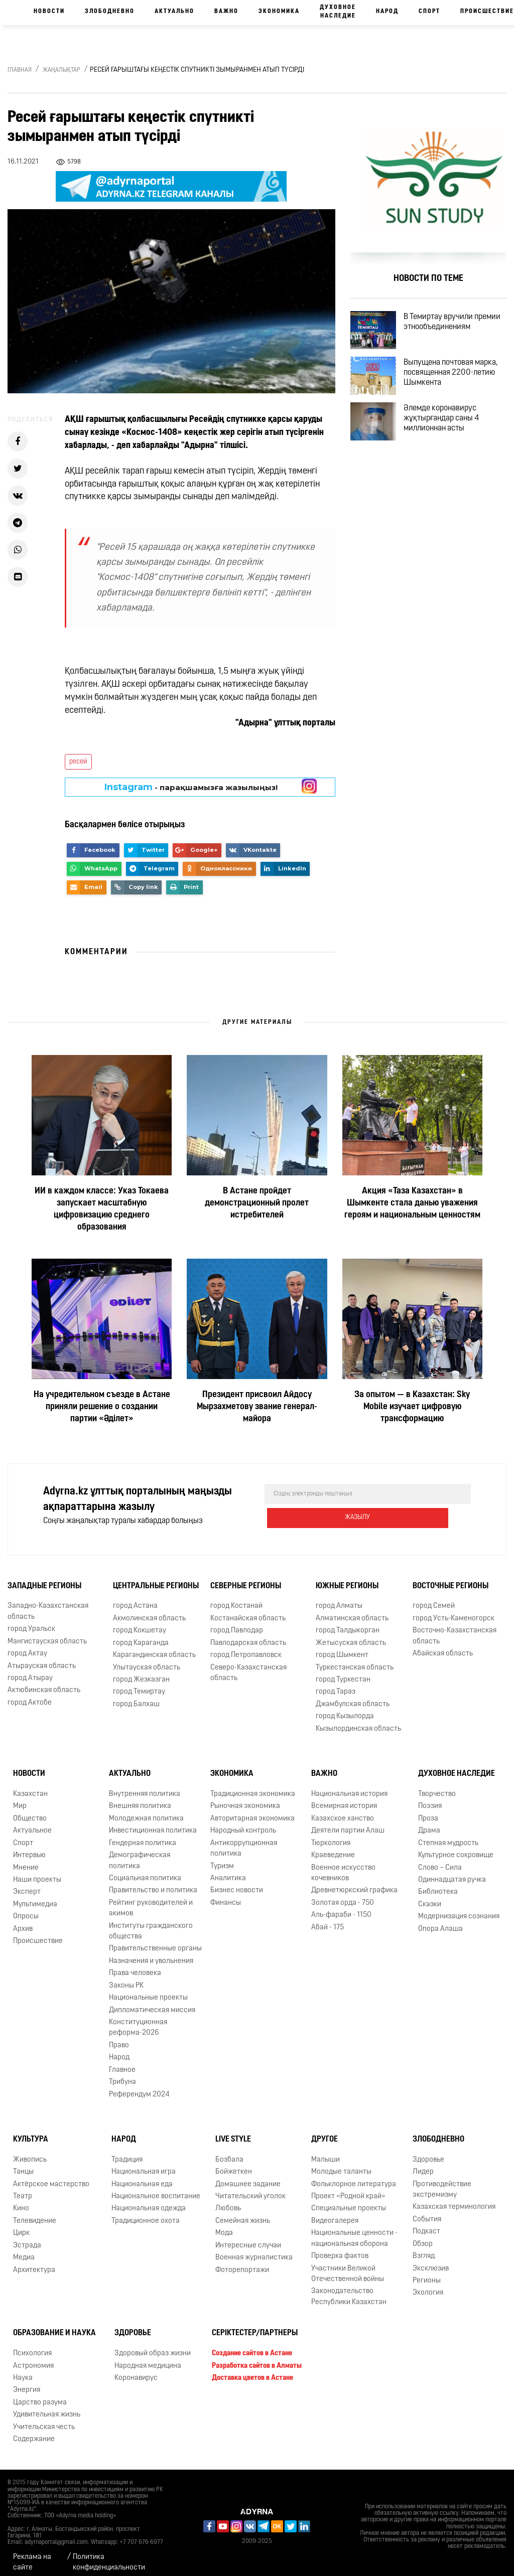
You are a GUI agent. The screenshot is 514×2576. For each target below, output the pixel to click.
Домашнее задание (248, 2176)
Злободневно (110, 12)
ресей (78, 762)
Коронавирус (136, 2370)
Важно (226, 12)
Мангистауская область (47, 1633)
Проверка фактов (339, 2248)
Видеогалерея (334, 2213)
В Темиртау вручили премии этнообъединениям (450, 331)
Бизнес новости (236, 1882)
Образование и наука (54, 2325)
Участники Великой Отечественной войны (347, 2266)
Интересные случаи (248, 2237)
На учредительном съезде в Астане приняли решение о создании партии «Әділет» (102, 1407)
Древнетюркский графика (354, 1882)
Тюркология (330, 1835)
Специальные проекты (348, 2201)
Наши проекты (37, 1872)
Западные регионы (44, 1578)
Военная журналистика (254, 2249)
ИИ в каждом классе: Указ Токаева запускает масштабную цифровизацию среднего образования (102, 1209)
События (427, 2211)
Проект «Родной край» (348, 2188)
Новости (49, 12)
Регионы (427, 2273)
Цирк (21, 2225)
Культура (30, 2132)
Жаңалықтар (61, 70)
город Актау (27, 1645)
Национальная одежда (148, 2201)
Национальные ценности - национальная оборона (354, 2230)
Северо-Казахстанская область (248, 1665)
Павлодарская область (248, 1635)
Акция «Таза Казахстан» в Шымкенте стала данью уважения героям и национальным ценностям (412, 1203)
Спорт (429, 12)
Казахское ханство (342, 1810)
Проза (428, 1810)
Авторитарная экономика (252, 1810)
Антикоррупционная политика (243, 1841)
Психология (32, 2345)
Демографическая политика (139, 1853)
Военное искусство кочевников (343, 1865)
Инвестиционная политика (153, 1823)
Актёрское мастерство (51, 2176)
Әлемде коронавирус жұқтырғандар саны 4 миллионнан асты (453, 446)
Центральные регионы (156, 1578)
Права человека (135, 1965)
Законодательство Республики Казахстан (349, 2289)
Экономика (279, 12)
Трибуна (122, 2074)
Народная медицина (147, 2358)
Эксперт (27, 1884)
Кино (21, 2201)
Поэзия (430, 1798)
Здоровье (428, 2152)
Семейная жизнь (242, 2213)
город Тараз (335, 1684)
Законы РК (126, 1978)
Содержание (34, 2431)
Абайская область (443, 1645)
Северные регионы (245, 1578)
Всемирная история (344, 1798)
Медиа (24, 2249)
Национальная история (349, 1786)
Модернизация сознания (458, 1908)
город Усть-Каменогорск (453, 1610)
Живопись (30, 2152)
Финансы (225, 1895)
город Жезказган (141, 1672)
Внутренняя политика (144, 1786)
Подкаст (426, 2223)
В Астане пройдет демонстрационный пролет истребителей (257, 1203)
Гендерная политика (142, 1835)
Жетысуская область (351, 1635)
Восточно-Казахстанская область (454, 1628)
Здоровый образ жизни (152, 2345)
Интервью (29, 1847)
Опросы (26, 1908)
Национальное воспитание (155, 2188)
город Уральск (31, 1621)
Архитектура (34, 2262)
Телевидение (34, 2213)
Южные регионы (347, 1578)
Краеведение (333, 1847)
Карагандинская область (154, 1647)
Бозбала (229, 2152)
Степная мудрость (448, 1835)
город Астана (135, 1598)
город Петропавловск (246, 1647)
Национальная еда (142, 2176)
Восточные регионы (450, 1578)
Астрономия (33, 2358)
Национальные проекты (148, 1990)
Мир (20, 1798)
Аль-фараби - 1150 (341, 1907)
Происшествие (38, 1933)
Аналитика (228, 1870)
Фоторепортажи (242, 2262)
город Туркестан (343, 1672)
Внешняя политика (140, 1798)
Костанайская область (248, 1610)
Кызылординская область (358, 1721)
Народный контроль (243, 1823)
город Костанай (236, 1598)
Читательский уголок (250, 2188)
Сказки (429, 1896)
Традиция (127, 2152)
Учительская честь (44, 2419)
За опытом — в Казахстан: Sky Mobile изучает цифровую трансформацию (412, 1407)
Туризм (222, 1858)
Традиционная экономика (252, 1786)
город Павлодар (236, 1622)
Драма (429, 1823)
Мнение (26, 1860)
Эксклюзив (431, 2260)
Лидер (423, 2164)
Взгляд (424, 2248)
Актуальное (32, 1823)
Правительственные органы (155, 1941)
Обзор (423, 2236)
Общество (30, 1810)
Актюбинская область (44, 1682)
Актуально (174, 12)
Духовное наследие (338, 12)
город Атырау (30, 1670)
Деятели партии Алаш (347, 1823)
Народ (387, 12)
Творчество (437, 1786)
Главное (122, 2062)
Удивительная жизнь (46, 2406)
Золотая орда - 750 (342, 1895)
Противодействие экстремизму (442, 2182)
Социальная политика (145, 1870)
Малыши (325, 2152)
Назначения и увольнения (151, 1953)
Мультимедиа (35, 1896)
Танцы (23, 2164)
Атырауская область (42, 1658)
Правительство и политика (153, 1882)
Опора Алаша (440, 1921)
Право (119, 2037)
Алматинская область (352, 1610)
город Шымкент (342, 1647)
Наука (23, 2370)
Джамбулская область (353, 1696)
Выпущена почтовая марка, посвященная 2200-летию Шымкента (457, 389)
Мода (224, 2225)
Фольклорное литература (353, 2176)
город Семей (434, 1598)
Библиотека (438, 1884)
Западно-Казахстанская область (48, 1604)
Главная (20, 70)
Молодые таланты (341, 2164)
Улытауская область (146, 1659)
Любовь (228, 2201)
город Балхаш (136, 1696)
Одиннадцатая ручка (452, 1872)
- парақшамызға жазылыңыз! (191, 787)
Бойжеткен (233, 2164)
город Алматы (339, 1598)
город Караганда (141, 1635)
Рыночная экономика (245, 1798)
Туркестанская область (355, 1659)
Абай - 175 (327, 1919)
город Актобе (30, 1695)
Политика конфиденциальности (109, 2554)
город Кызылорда (345, 1708)
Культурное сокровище (455, 1847)
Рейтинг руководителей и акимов (151, 1900)
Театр (22, 2188)
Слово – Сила (440, 1860)
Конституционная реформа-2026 (138, 2020)
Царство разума (40, 2394)
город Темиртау (139, 1684)
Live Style (233, 2132)
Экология (428, 2285)
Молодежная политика (146, 1810)
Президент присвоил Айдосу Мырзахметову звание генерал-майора (257, 1407)
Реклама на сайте (32, 2554)
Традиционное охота (145, 2213)
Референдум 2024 (139, 2086)
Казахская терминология (454, 2199)
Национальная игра (143, 2164)
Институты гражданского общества (151, 1923)
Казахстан (30, 1786)
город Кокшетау (139, 1622)
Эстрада (27, 2237)
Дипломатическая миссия (152, 2002)
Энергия (26, 2382)
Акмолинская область (149, 1610)
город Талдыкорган (347, 1622)
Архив (23, 1921)
